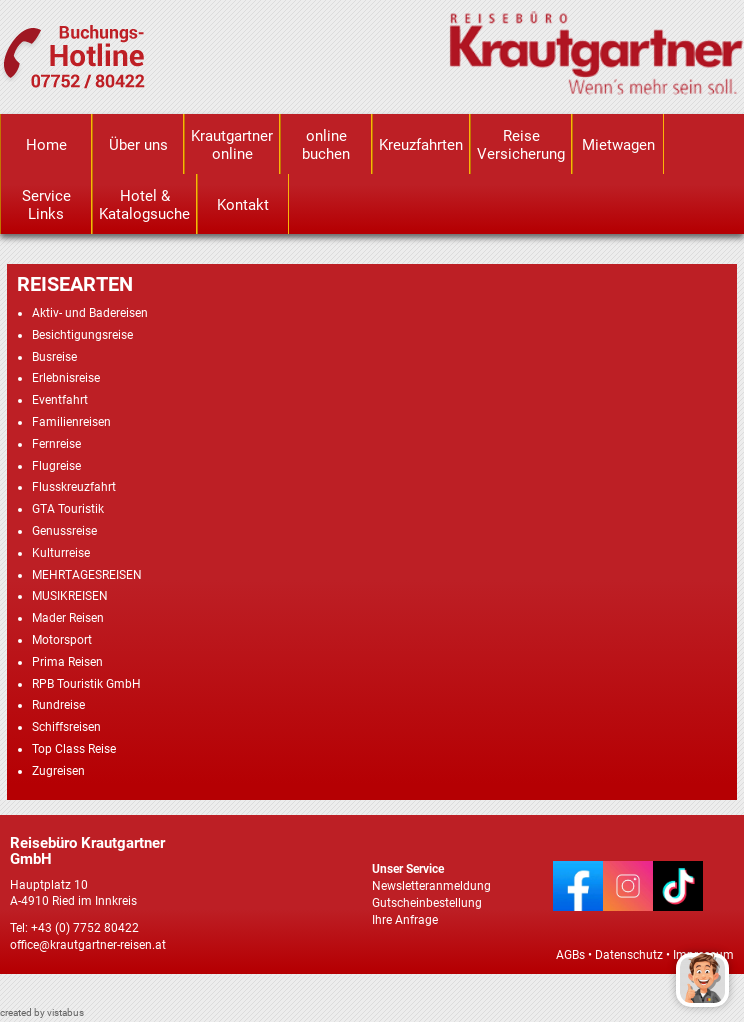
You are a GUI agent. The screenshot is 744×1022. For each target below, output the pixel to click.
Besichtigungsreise (82, 335)
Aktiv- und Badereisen (90, 313)
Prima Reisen (67, 662)
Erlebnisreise (66, 378)
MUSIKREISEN (70, 596)
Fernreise (56, 444)
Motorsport (62, 640)
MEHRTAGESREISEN (87, 575)
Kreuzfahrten (421, 145)
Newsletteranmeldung (431, 886)
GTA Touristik (68, 509)
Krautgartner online (232, 145)
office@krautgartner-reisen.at (88, 945)
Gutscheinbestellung (427, 903)
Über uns (138, 145)
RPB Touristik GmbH (86, 684)
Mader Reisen (68, 618)
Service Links (46, 205)
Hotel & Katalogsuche (144, 205)
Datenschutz (629, 955)
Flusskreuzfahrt (74, 487)
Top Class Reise (74, 749)
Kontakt (243, 205)
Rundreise (58, 705)
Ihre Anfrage (405, 920)
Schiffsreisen (66, 727)
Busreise (54, 357)
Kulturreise (61, 553)
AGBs (570, 955)
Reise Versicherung (521, 145)
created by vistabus (42, 1012)
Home (46, 145)
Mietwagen (618, 145)
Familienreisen (71, 422)
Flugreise (56, 466)
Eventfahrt (60, 400)
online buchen (326, 145)
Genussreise (64, 531)
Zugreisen (58, 771)
